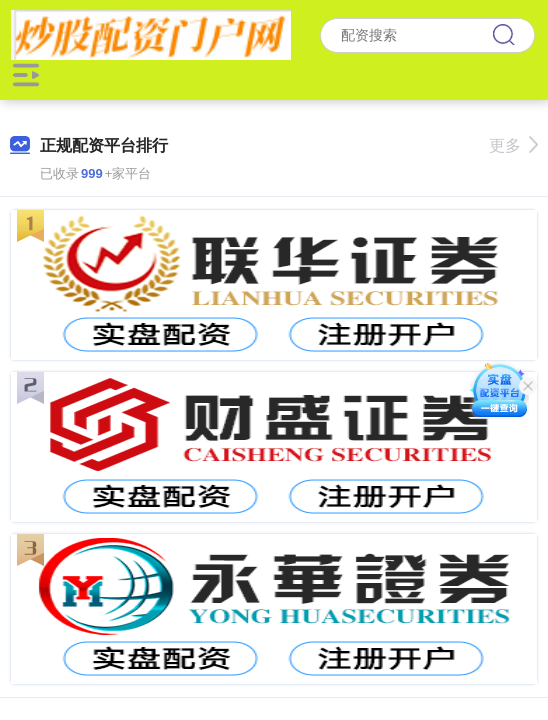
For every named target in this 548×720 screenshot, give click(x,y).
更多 (513, 145)
